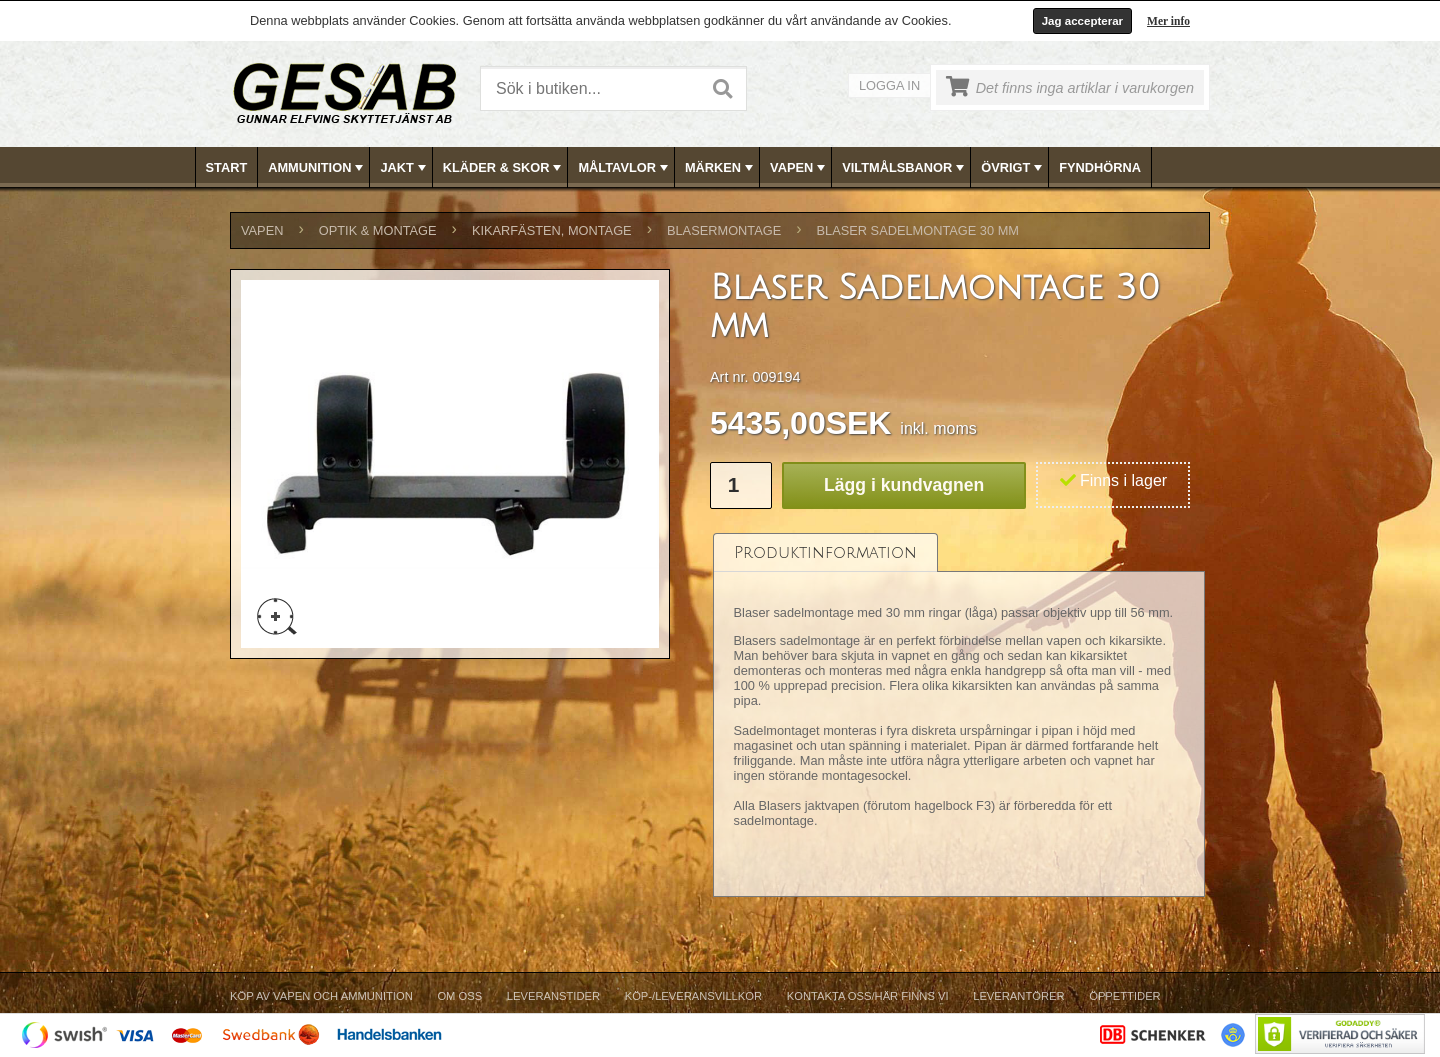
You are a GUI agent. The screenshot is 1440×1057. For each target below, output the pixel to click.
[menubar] (721, 167)
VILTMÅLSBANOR (905, 168)
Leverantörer (1018, 996)
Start (227, 167)
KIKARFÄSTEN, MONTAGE (552, 230)
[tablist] (959, 715)
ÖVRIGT (1013, 168)
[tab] (825, 552)
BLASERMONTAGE (724, 230)
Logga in (889, 85)
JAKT (404, 168)
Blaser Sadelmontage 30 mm (918, 230)
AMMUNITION (317, 168)
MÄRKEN (721, 168)
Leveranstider (553, 996)
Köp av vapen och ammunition (321, 996)
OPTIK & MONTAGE (378, 230)
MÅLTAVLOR (624, 168)
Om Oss (459, 996)
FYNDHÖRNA (1100, 167)
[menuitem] (227, 167)
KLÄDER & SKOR (504, 168)
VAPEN (799, 168)
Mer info (1168, 21)
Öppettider (1124, 996)
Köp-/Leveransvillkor (693, 996)
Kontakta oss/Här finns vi (868, 996)
